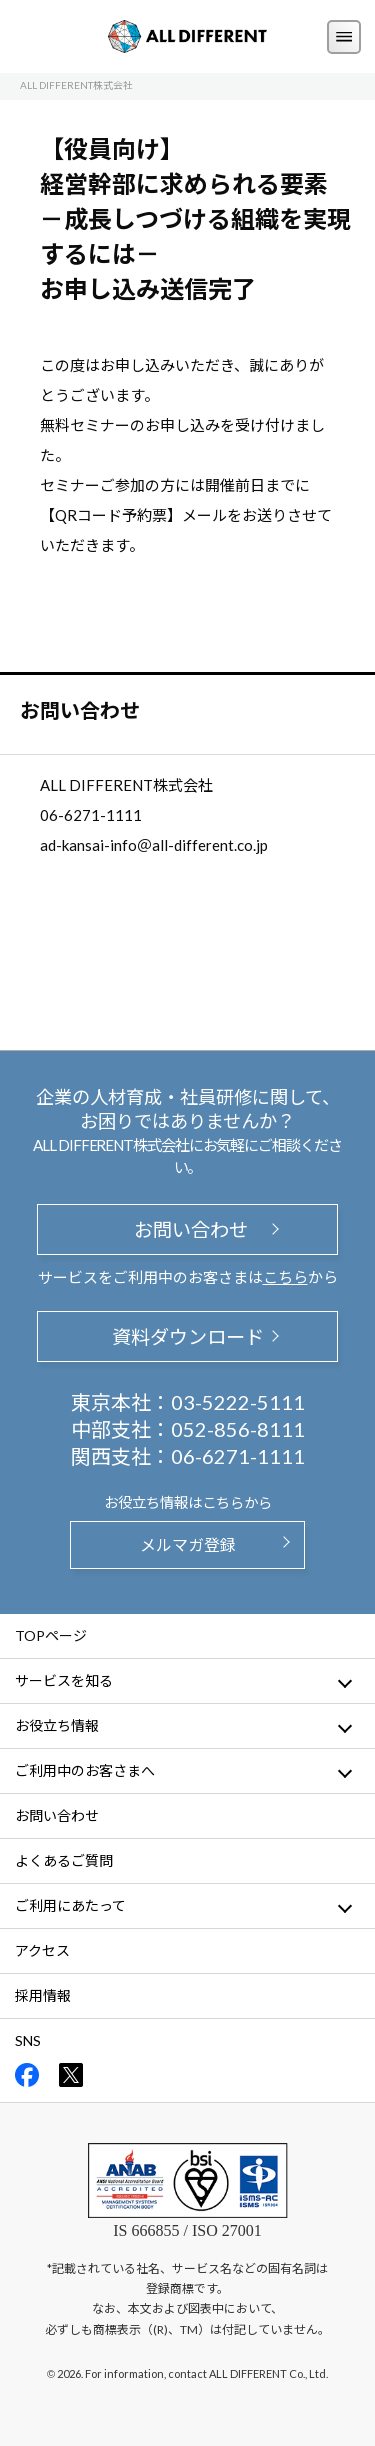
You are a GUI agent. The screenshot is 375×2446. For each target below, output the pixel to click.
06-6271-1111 (238, 1456)
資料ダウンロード (188, 1336)
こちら (285, 1277)
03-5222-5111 (238, 1402)
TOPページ (51, 1635)
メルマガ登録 (188, 1544)
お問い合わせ (188, 1229)
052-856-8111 (238, 1429)
